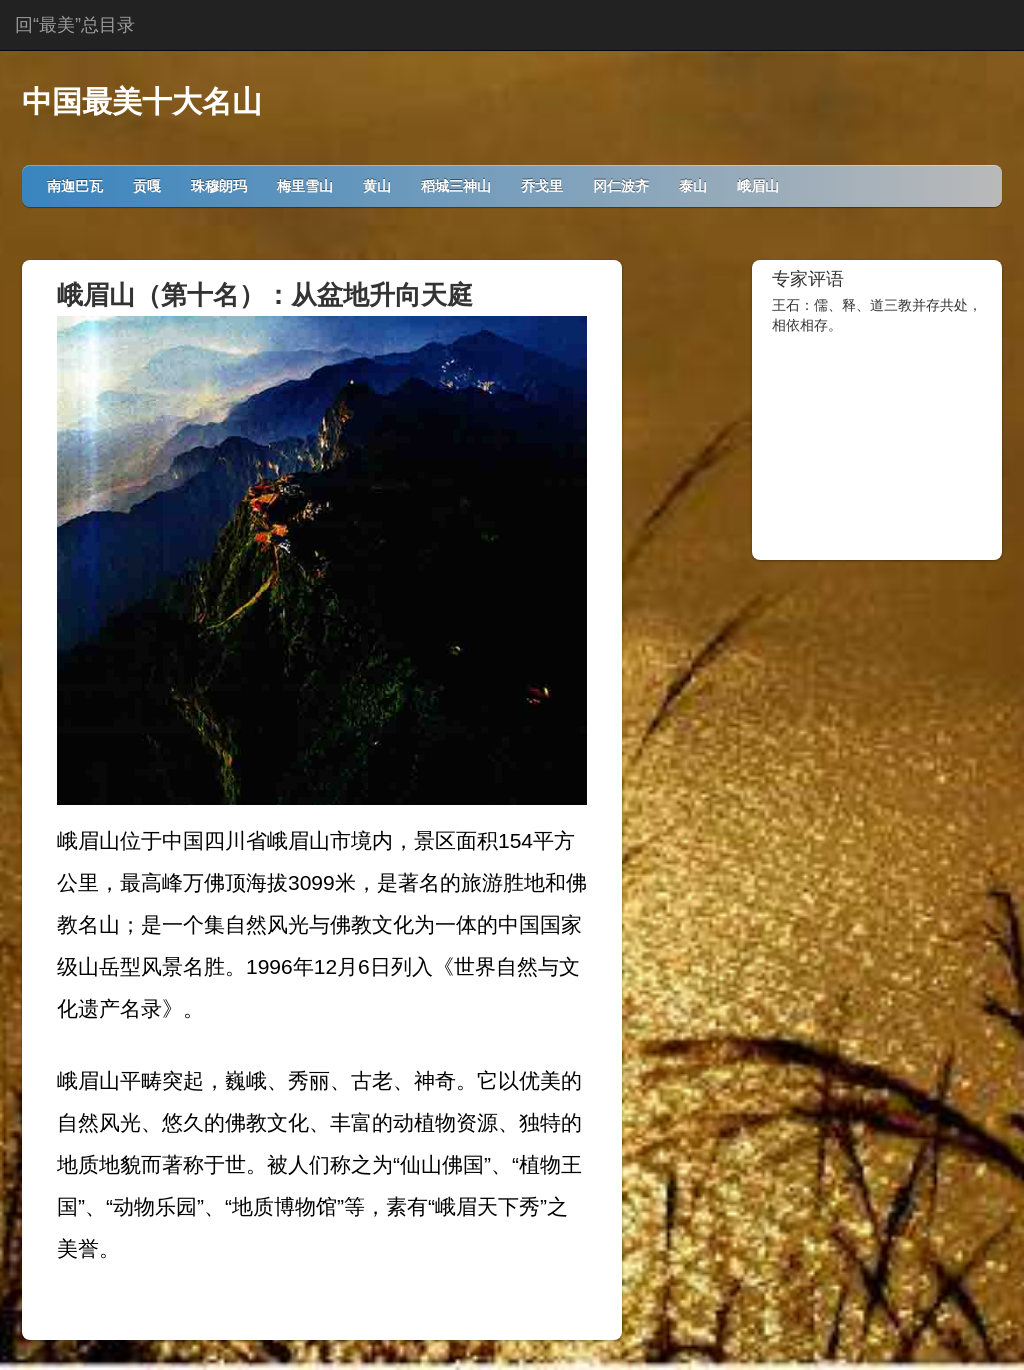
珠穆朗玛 (219, 186)
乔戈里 (542, 186)
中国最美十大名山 (142, 101)
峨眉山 (758, 186)
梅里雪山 (305, 186)
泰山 (693, 186)
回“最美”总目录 (75, 25)
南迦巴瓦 (75, 186)
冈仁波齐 (621, 186)
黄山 (377, 186)
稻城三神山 (456, 186)
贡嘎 (147, 186)
